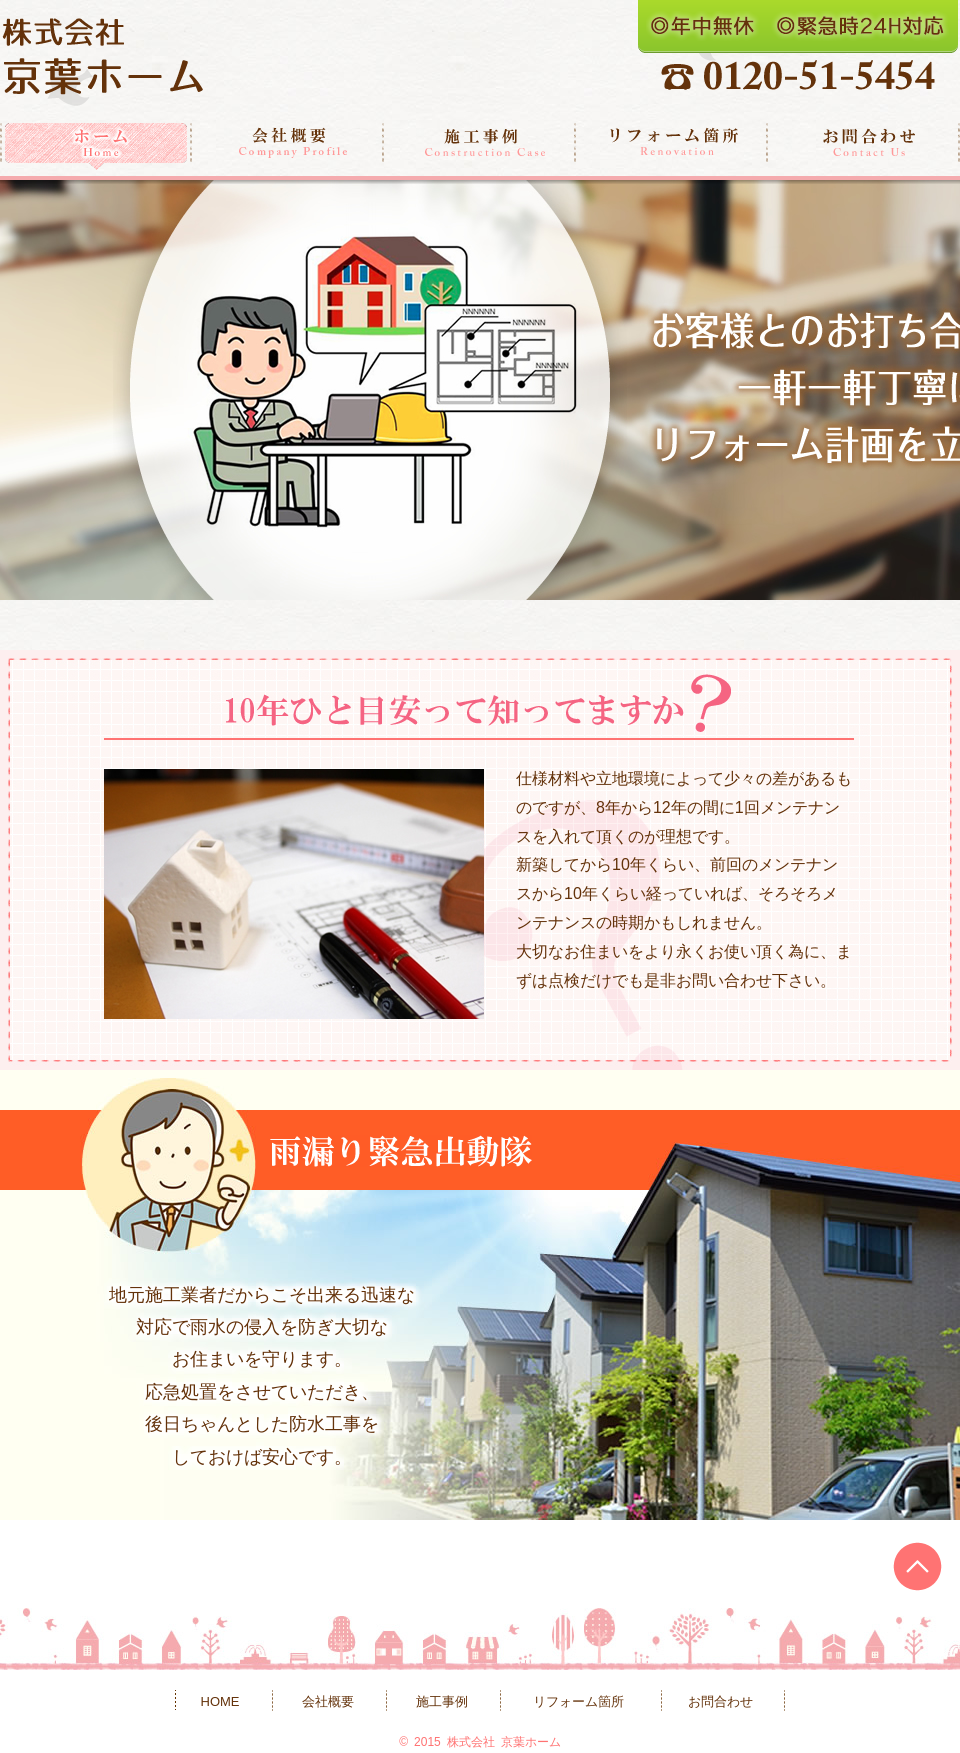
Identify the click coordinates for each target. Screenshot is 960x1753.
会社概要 (288, 146)
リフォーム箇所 (672, 146)
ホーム (96, 146)
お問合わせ (864, 146)
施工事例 (480, 146)
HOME (220, 1701)
